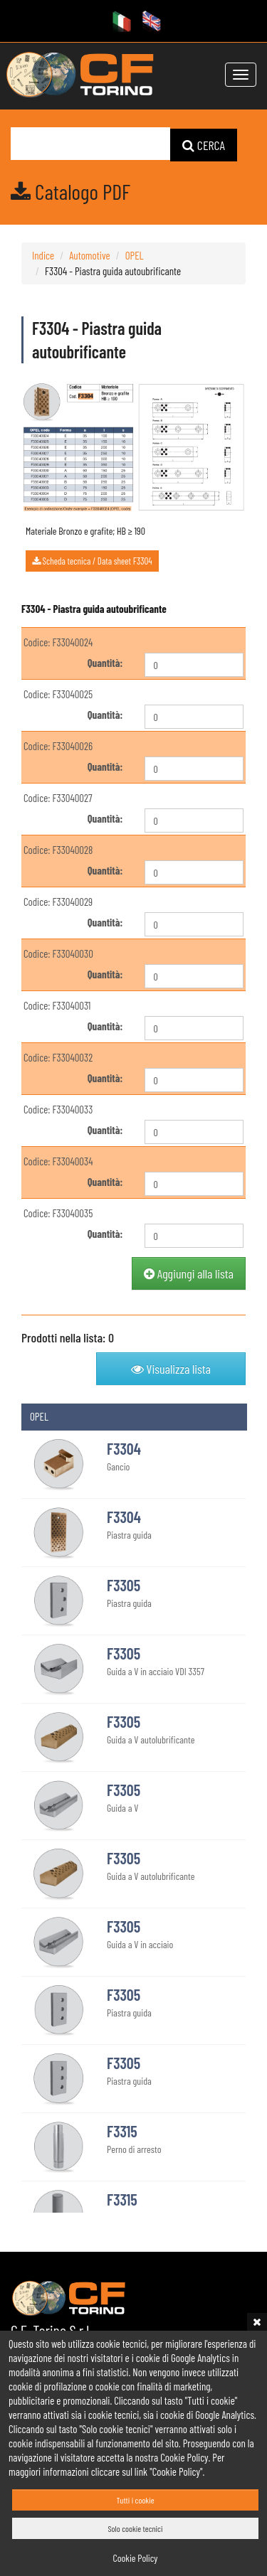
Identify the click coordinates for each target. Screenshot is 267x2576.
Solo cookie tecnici (135, 2528)
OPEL (134, 254)
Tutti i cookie (135, 2500)
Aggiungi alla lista (189, 1273)
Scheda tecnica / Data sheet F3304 (92, 560)
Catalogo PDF (70, 190)
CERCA (203, 144)
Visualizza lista (171, 1368)
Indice (43, 254)
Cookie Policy (135, 2558)
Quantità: (105, 662)
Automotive (89, 254)
